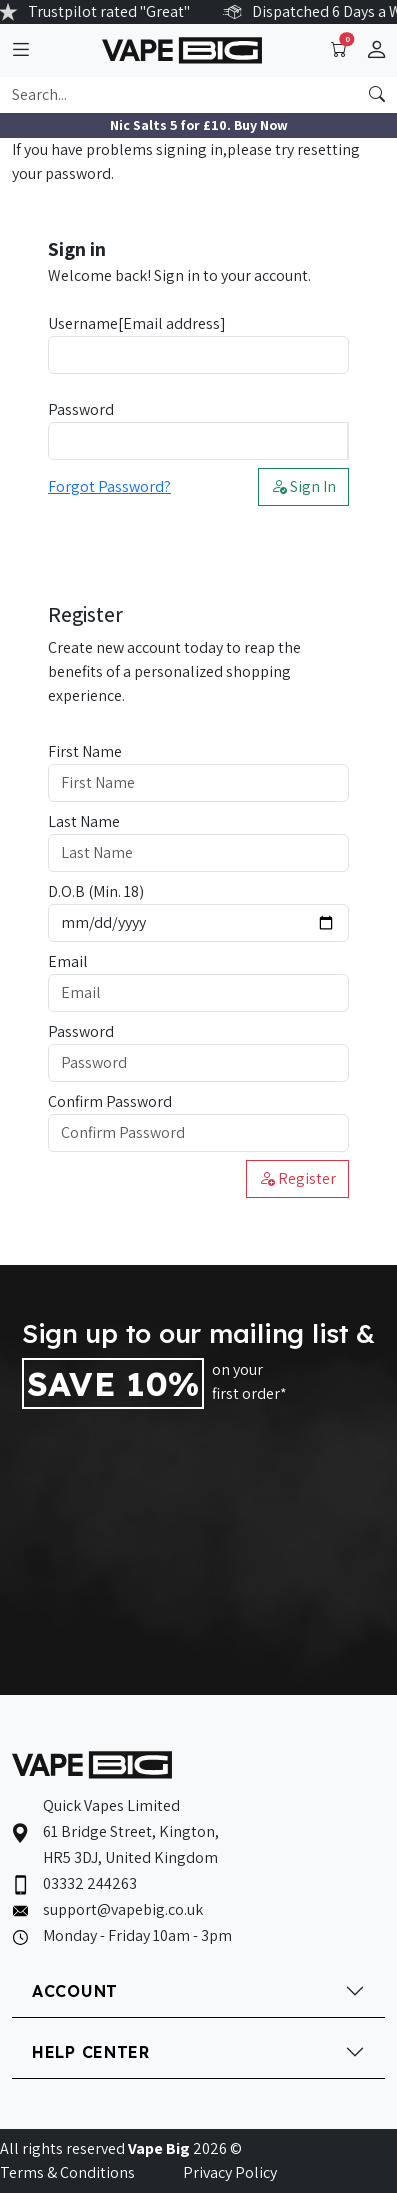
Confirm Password (110, 1101)
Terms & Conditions (67, 2172)
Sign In (303, 486)
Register (297, 1178)
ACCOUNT (75, 1991)
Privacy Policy (230, 2172)
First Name (85, 751)
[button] (376, 50)
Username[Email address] (137, 323)
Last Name (84, 821)
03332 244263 (90, 1883)
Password (81, 409)
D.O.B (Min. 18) (96, 891)
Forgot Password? (109, 486)
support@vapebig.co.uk (123, 1909)
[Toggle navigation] (20, 50)
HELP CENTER (91, 2052)
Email (68, 961)
